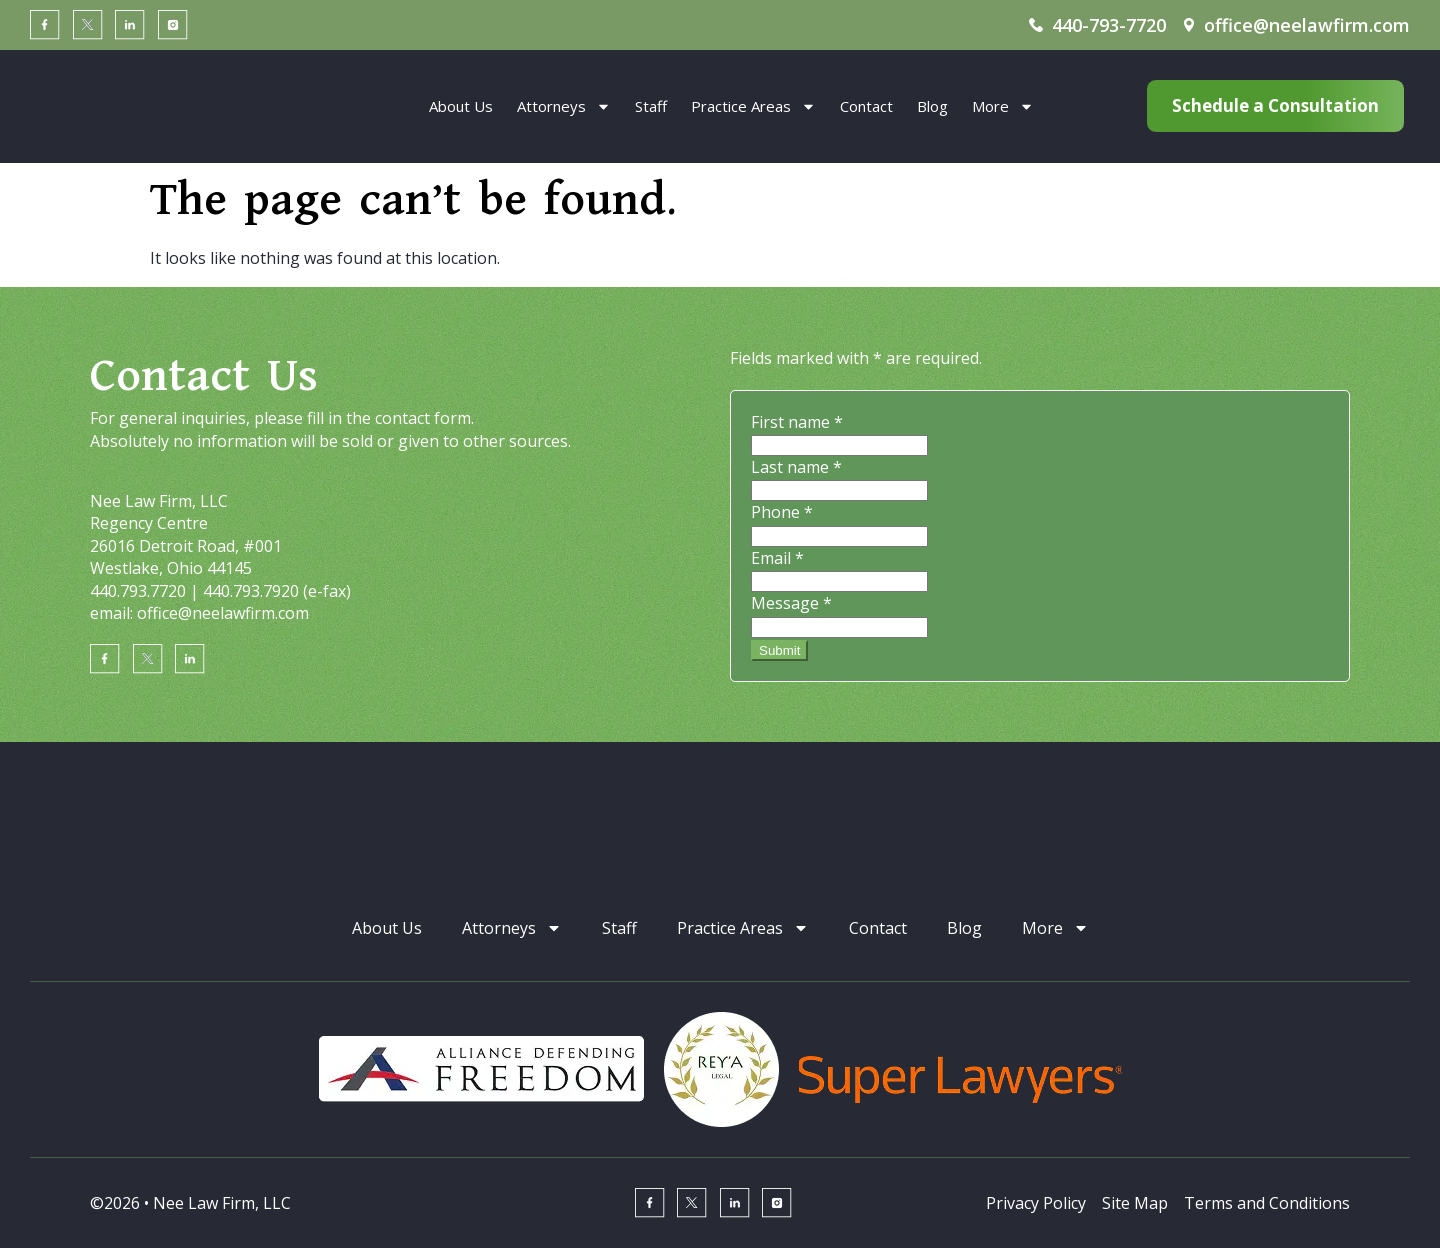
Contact (866, 106)
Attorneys (564, 106)
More (1003, 106)
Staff (651, 106)
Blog (932, 106)
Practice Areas (753, 106)
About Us (461, 106)
